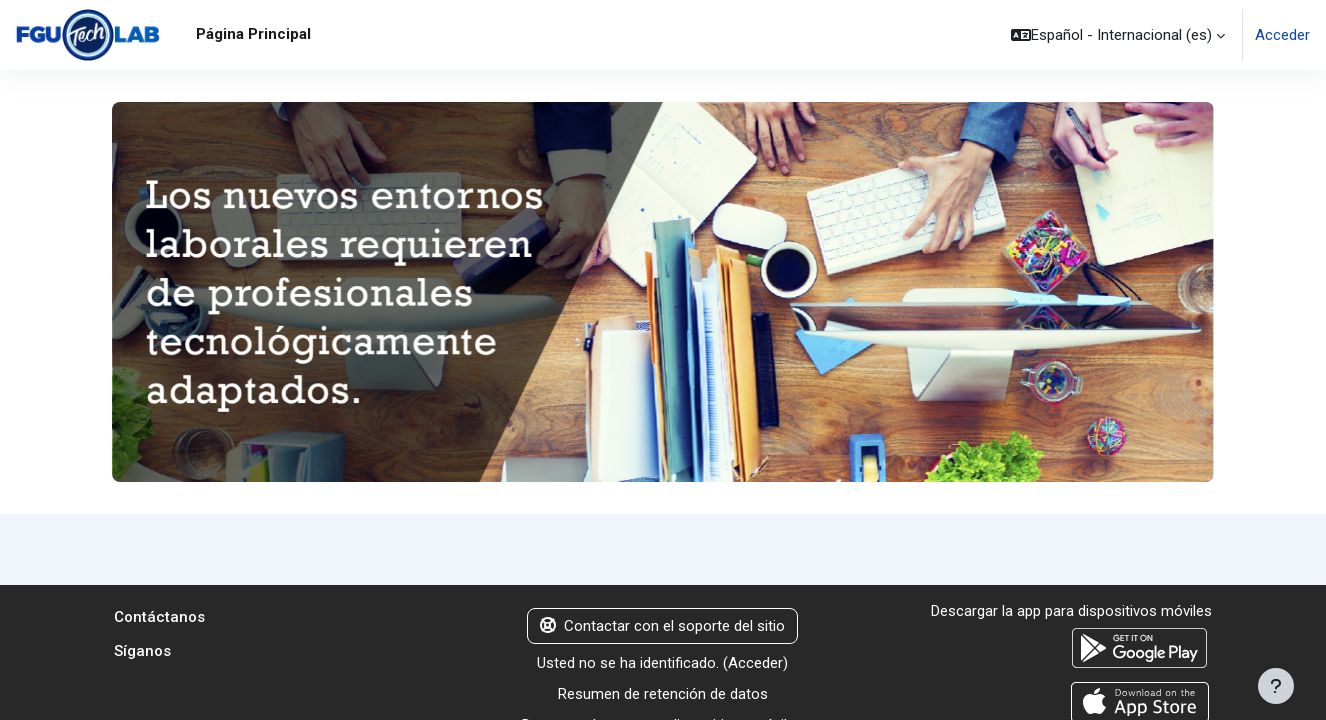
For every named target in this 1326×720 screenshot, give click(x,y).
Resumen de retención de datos (663, 695)
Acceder (1282, 35)
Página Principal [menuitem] (253, 34)
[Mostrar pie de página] (1276, 686)
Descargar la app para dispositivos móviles (1071, 612)
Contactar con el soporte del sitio (662, 627)
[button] (1118, 35)
